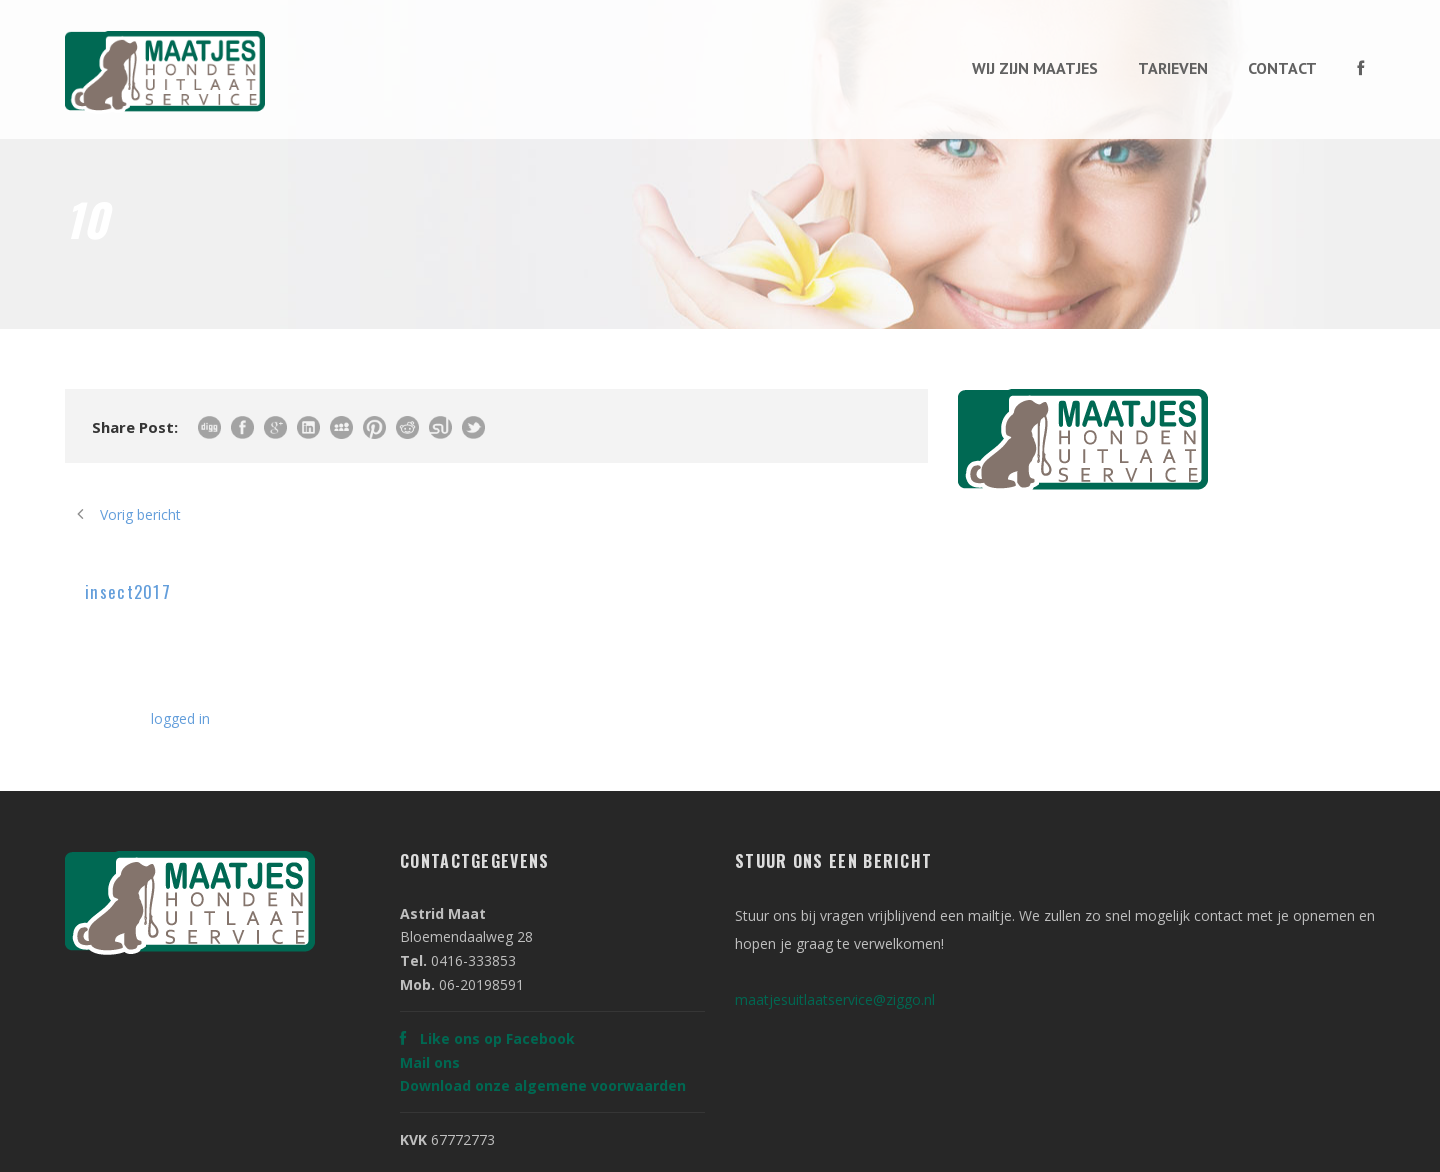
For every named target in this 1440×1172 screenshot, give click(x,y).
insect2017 (128, 591)
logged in (180, 718)
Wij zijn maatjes (1035, 68)
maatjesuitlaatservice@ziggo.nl (835, 999)
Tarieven (1173, 68)
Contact (1282, 68)
